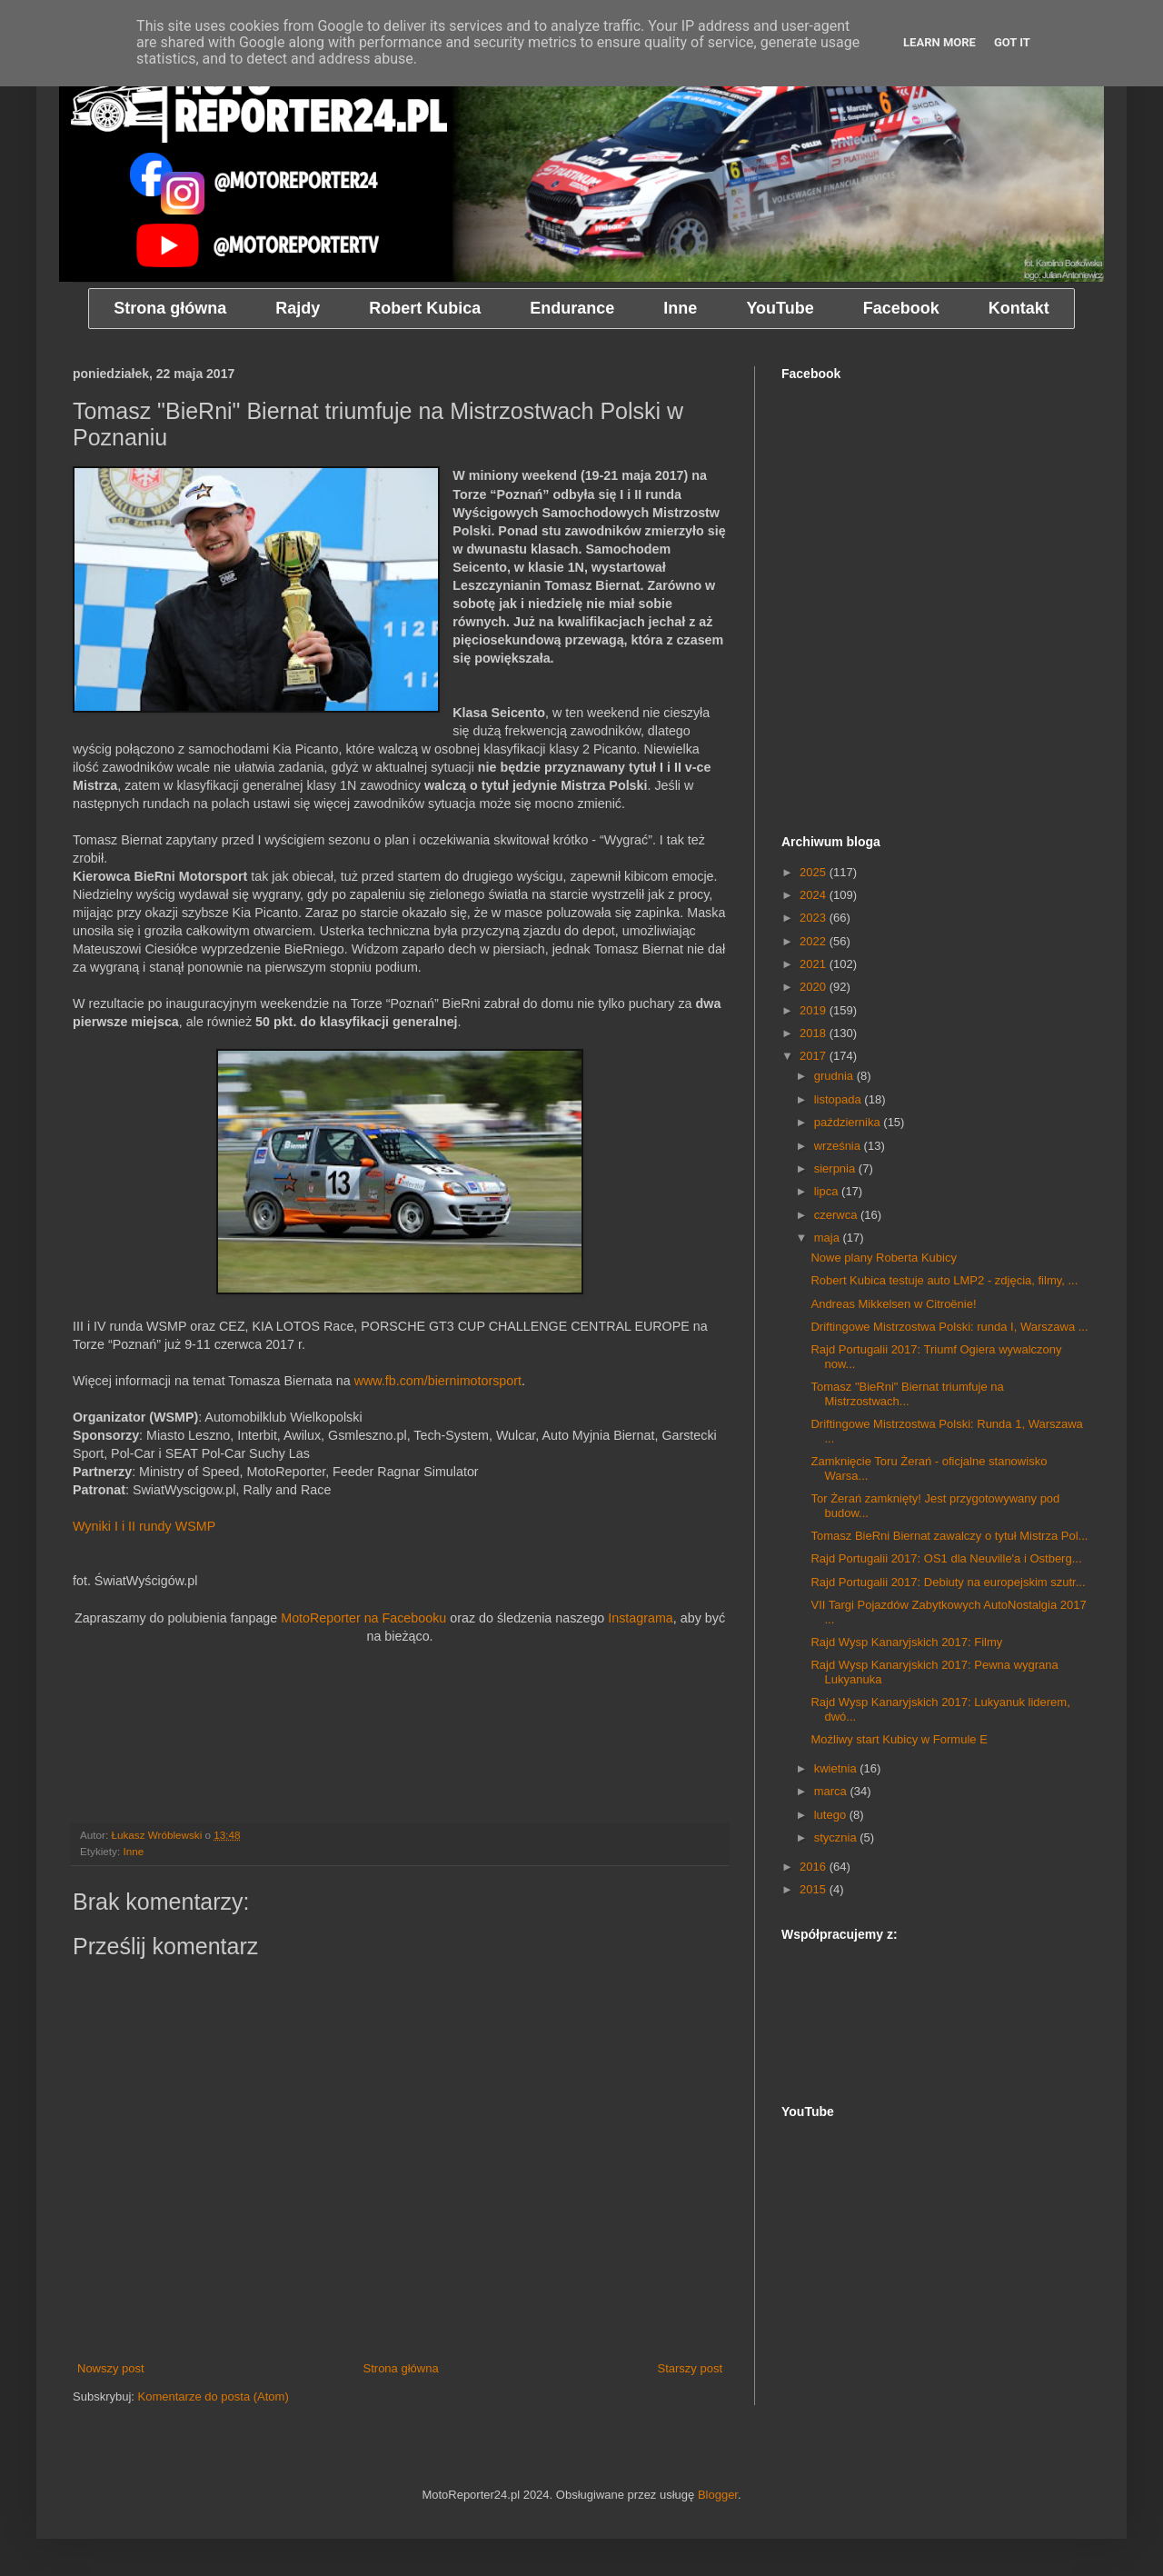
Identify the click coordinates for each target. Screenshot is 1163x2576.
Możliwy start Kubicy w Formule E (898, 1739)
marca (832, 1791)
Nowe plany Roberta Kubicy (883, 1257)
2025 (815, 872)
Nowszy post (110, 2368)
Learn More (939, 42)
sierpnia (836, 1168)
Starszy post (689, 2368)
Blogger (718, 2494)
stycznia (837, 1837)
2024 (815, 895)
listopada (839, 1099)
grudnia (835, 1076)
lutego (832, 1815)
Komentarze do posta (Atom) (213, 2396)
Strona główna (401, 2368)
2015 (815, 1889)
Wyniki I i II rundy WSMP (144, 1526)
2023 (815, 917)
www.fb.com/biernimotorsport (438, 1380)
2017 (815, 1056)
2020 (815, 986)
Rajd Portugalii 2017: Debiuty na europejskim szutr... (947, 1582)
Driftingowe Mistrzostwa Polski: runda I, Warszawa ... (949, 1326)
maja (828, 1237)
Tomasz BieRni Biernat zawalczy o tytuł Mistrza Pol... (949, 1536)
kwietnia (837, 1768)
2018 (815, 1033)
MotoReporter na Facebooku (363, 1618)
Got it (1012, 42)
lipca (827, 1191)
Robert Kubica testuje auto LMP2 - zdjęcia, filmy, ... (944, 1280)
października (849, 1122)
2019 (815, 1010)
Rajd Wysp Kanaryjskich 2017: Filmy (906, 1642)
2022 (815, 941)
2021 (815, 964)
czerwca (837, 1215)
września (839, 1146)
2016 (815, 1866)
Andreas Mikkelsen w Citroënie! (893, 1304)
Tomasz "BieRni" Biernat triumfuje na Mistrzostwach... (906, 1394)
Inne (133, 1851)
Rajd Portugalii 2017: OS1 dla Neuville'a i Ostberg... (945, 1558)
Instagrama (640, 1618)
